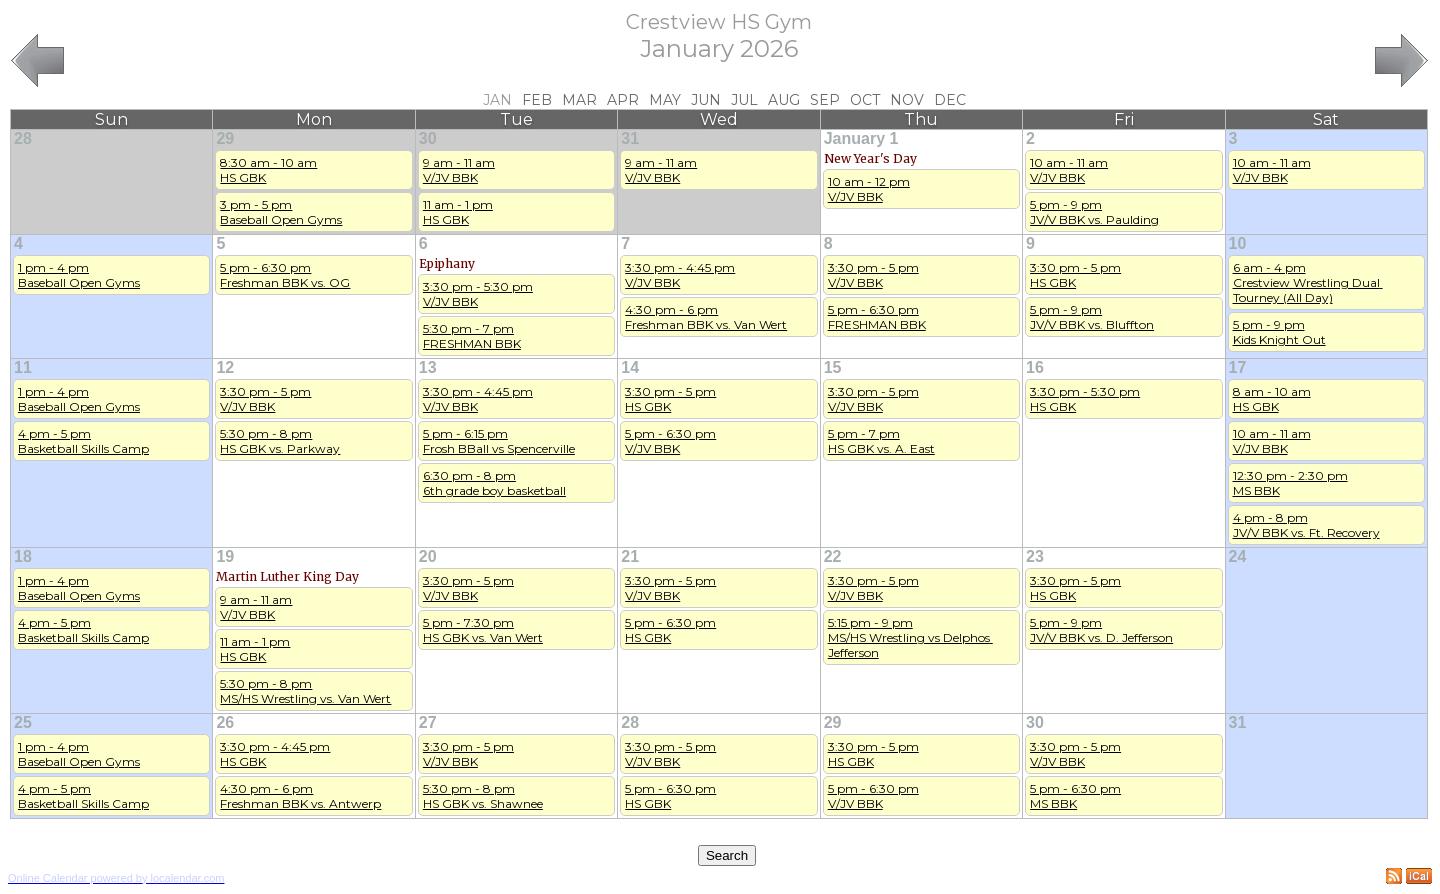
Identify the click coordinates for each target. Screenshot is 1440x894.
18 (23, 556)
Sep (825, 100)
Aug (784, 100)
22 (833, 556)
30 (428, 138)
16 (1035, 367)
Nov (907, 100)
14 (630, 367)
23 (1035, 556)
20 (428, 556)
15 (833, 367)
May (665, 100)
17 (1238, 367)
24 (1238, 556)
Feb (537, 100)
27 (428, 722)
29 (225, 138)
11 (23, 367)
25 (23, 722)
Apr (623, 100)
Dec (950, 100)
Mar (579, 100)
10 (1238, 243)
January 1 (861, 138)
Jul (744, 100)
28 (23, 138)
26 (225, 722)
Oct (865, 100)
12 (225, 367)
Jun (706, 100)
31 (630, 138)
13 (428, 367)
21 (630, 556)
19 (225, 556)
